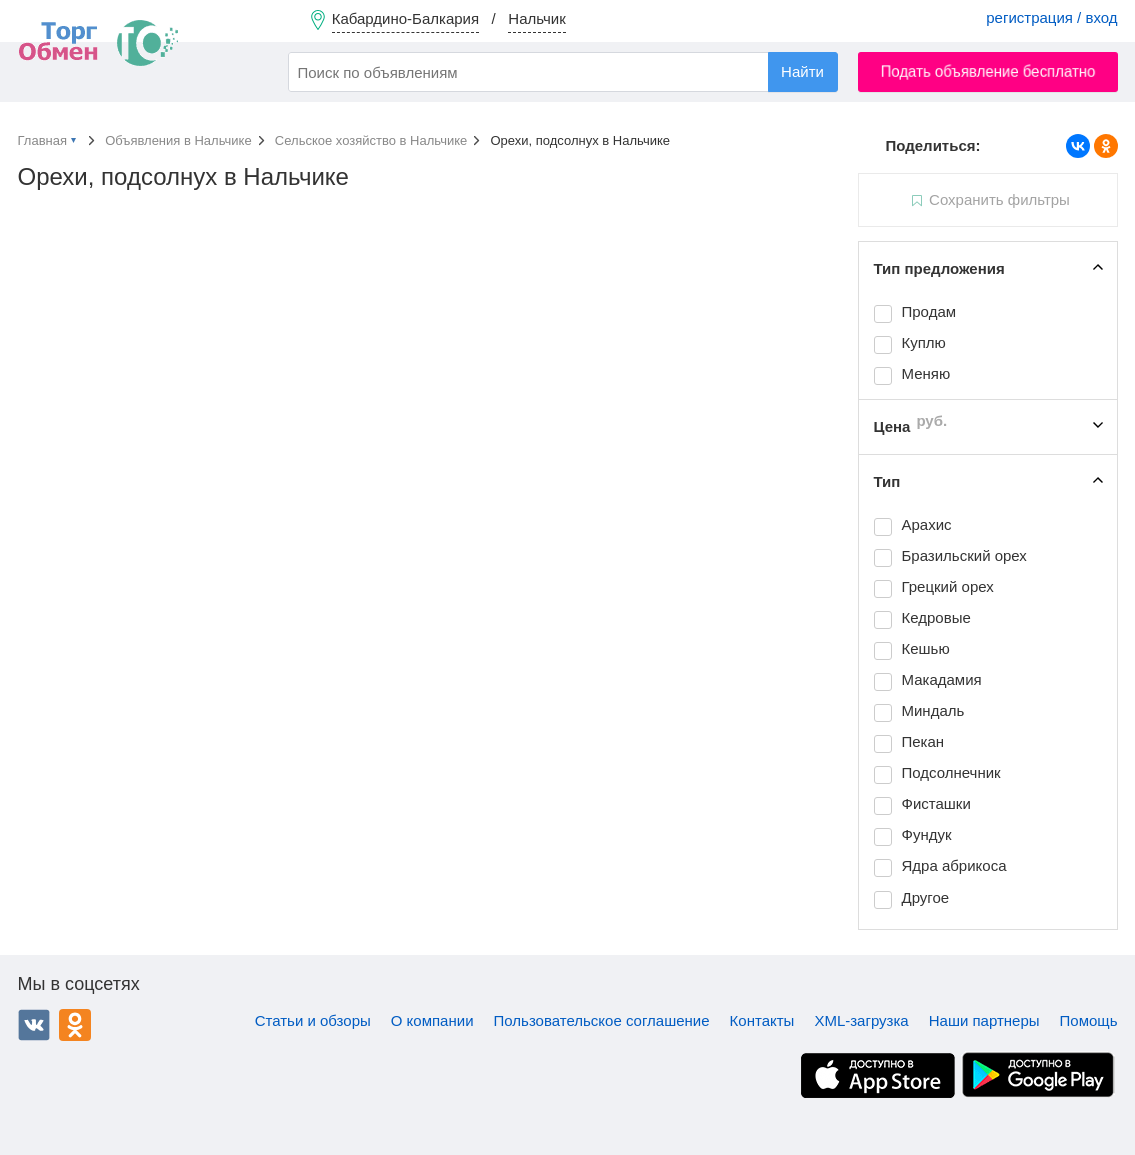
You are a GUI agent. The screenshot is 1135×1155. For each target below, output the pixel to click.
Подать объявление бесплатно (987, 71)
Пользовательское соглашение (602, 1020)
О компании (432, 1020)
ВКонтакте (34, 1025)
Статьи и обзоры (313, 1020)
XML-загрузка (861, 1020)
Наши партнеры (984, 1020)
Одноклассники (75, 1025)
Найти (802, 71)
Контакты (762, 1020)
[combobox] (563, 72)
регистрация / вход (1051, 17)
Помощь (1089, 1020)
